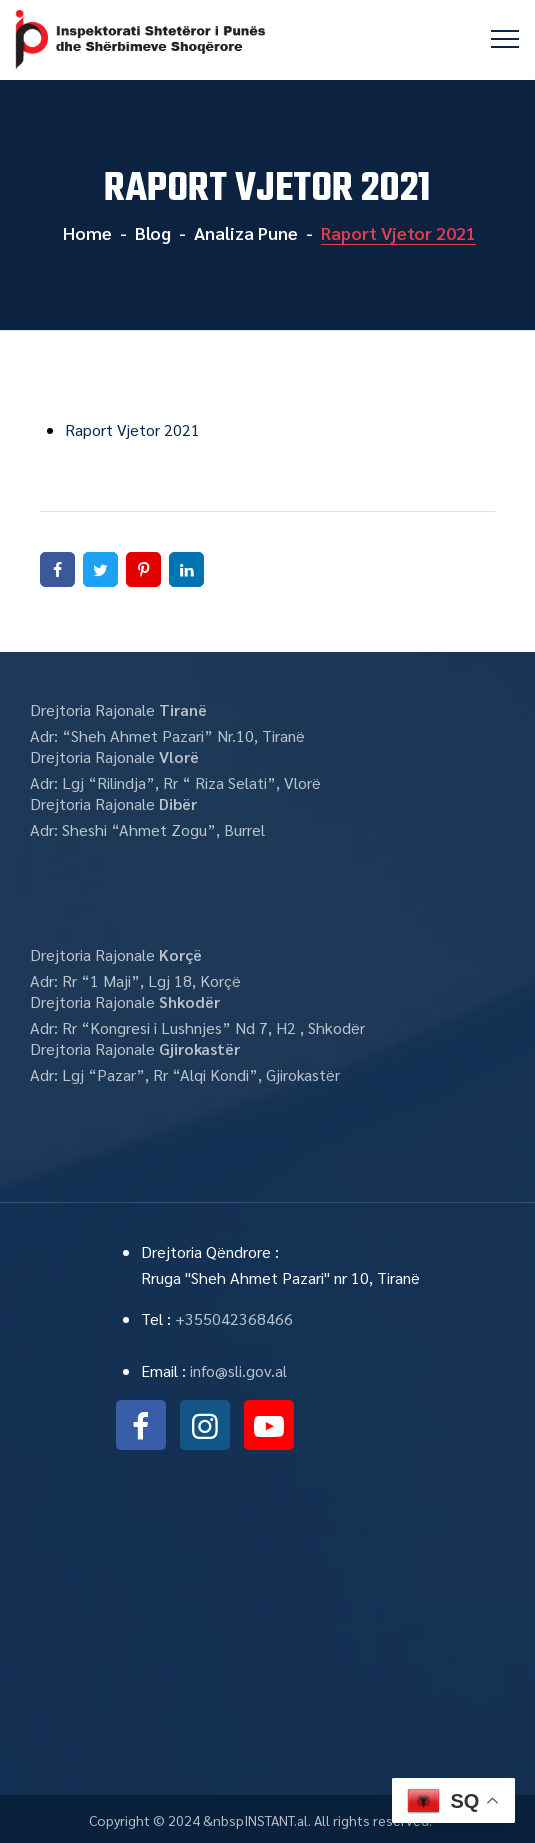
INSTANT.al (276, 1820)
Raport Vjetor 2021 (132, 429)
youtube (269, 1424)
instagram (205, 1424)
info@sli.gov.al (238, 1370)
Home (85, 232)
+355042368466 (234, 1318)
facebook (141, 1424)
